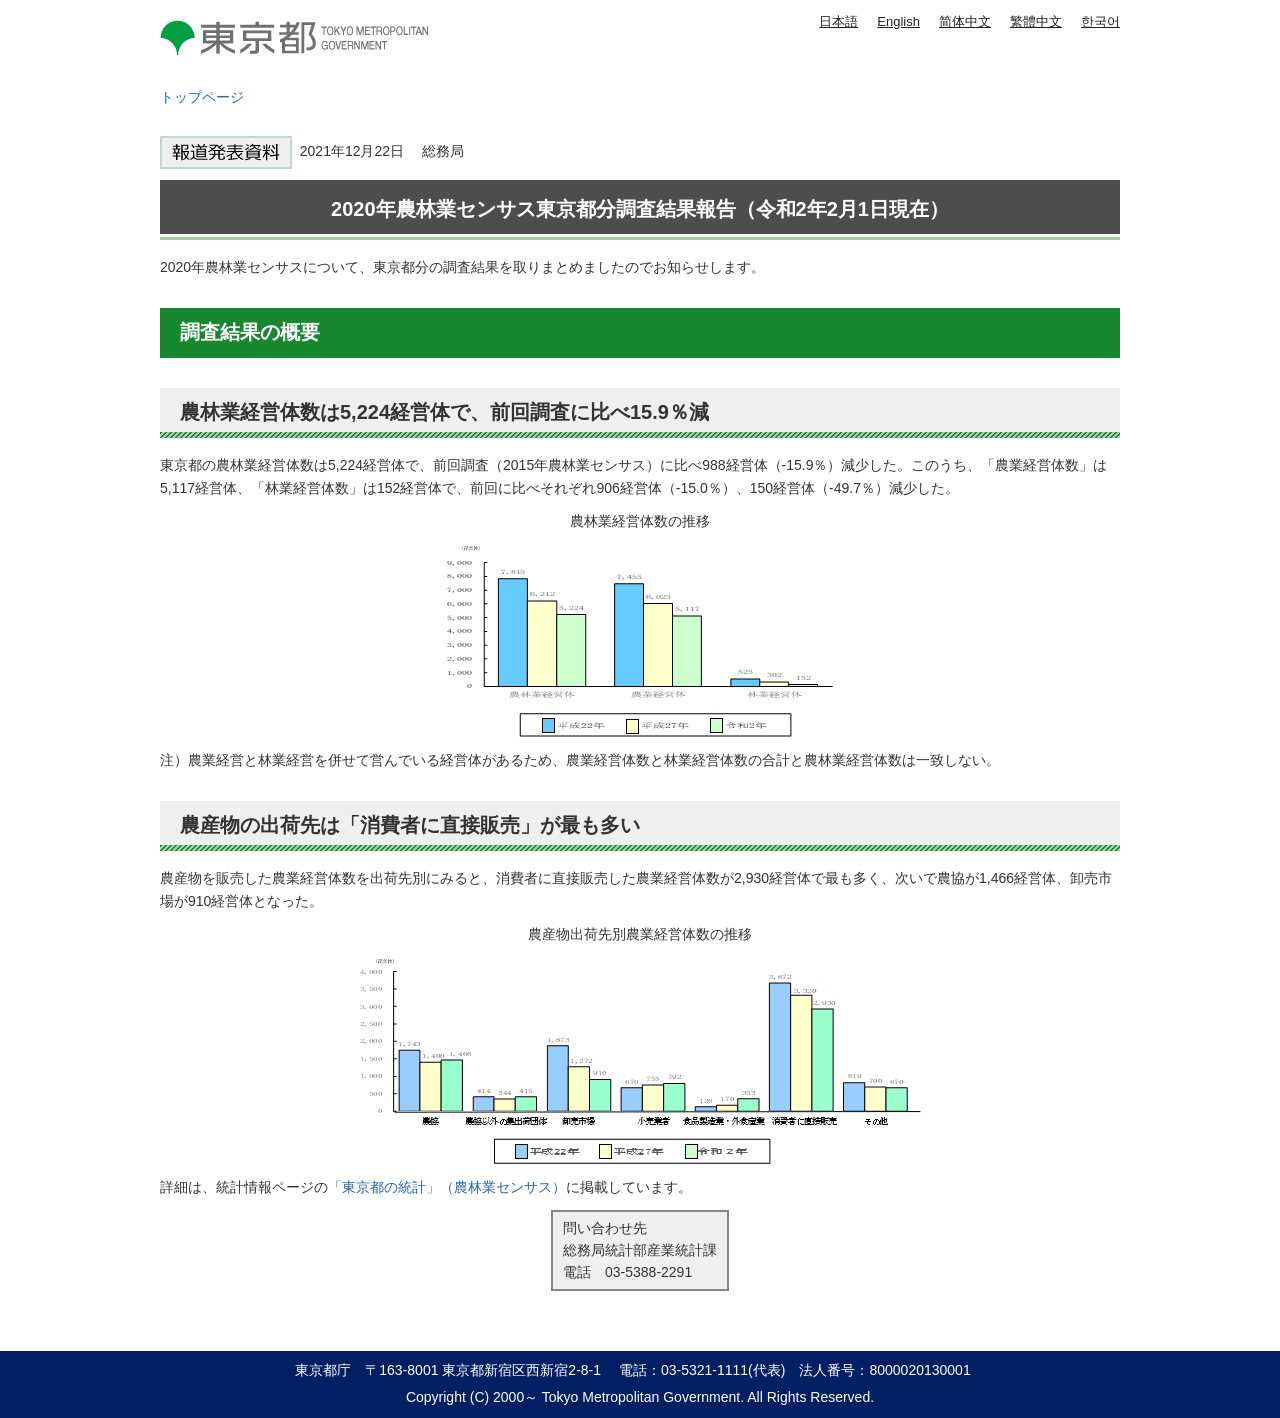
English (898, 21)
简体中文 (965, 21)
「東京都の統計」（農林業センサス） (447, 1187)
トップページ (202, 97)
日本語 (838, 21)
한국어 (1100, 21)
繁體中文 (1036, 21)
